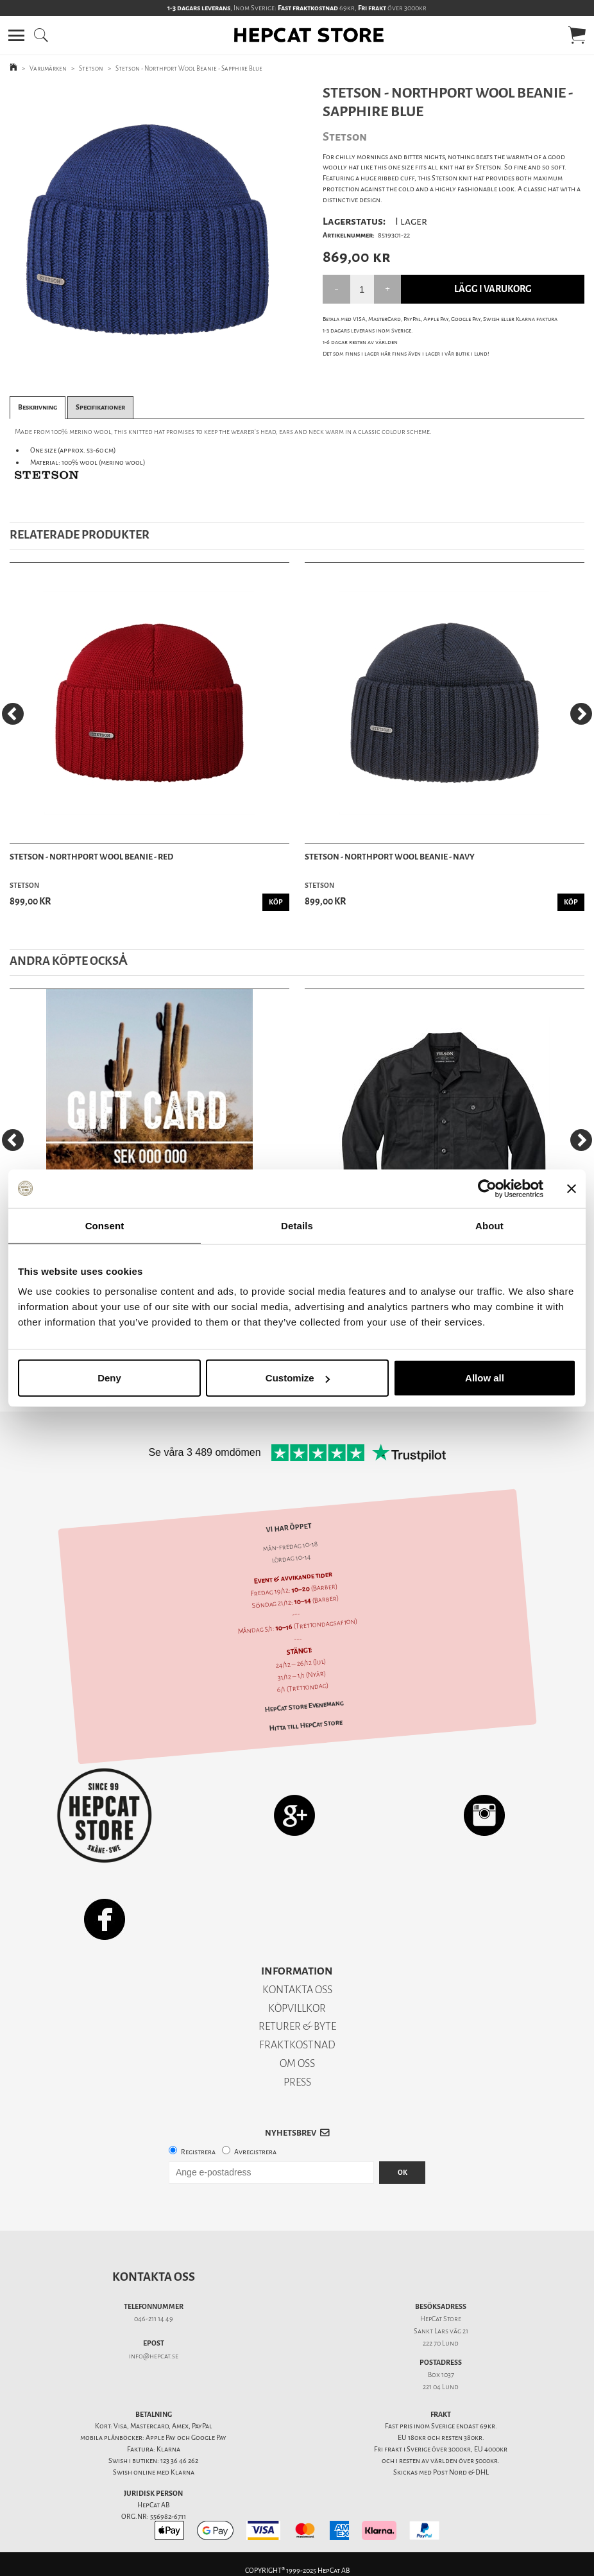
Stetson (91, 68)
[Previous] (13, 714)
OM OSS (297, 2063)
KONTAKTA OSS (297, 1989)
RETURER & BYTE (297, 2026)
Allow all (484, 1377)
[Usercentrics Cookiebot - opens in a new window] (487, 1188)
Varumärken (48, 68)
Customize (298, 1377)
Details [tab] (297, 1225)
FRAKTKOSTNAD (297, 2045)
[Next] (581, 714)
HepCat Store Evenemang (304, 1707)
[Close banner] (571, 1188)
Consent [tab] (104, 1225)
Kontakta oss (153, 2277)
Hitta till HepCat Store (306, 1725)
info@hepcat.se (153, 2356)
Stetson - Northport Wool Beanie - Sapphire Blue (188, 68)
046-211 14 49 (153, 2319)
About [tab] (489, 1225)
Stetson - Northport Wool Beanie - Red (91, 856)
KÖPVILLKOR (297, 2008)
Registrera (198, 2152)
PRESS (297, 2082)
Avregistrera (255, 2152)
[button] (16, 35)
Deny (109, 1377)
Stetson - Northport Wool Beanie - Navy (390, 856)
